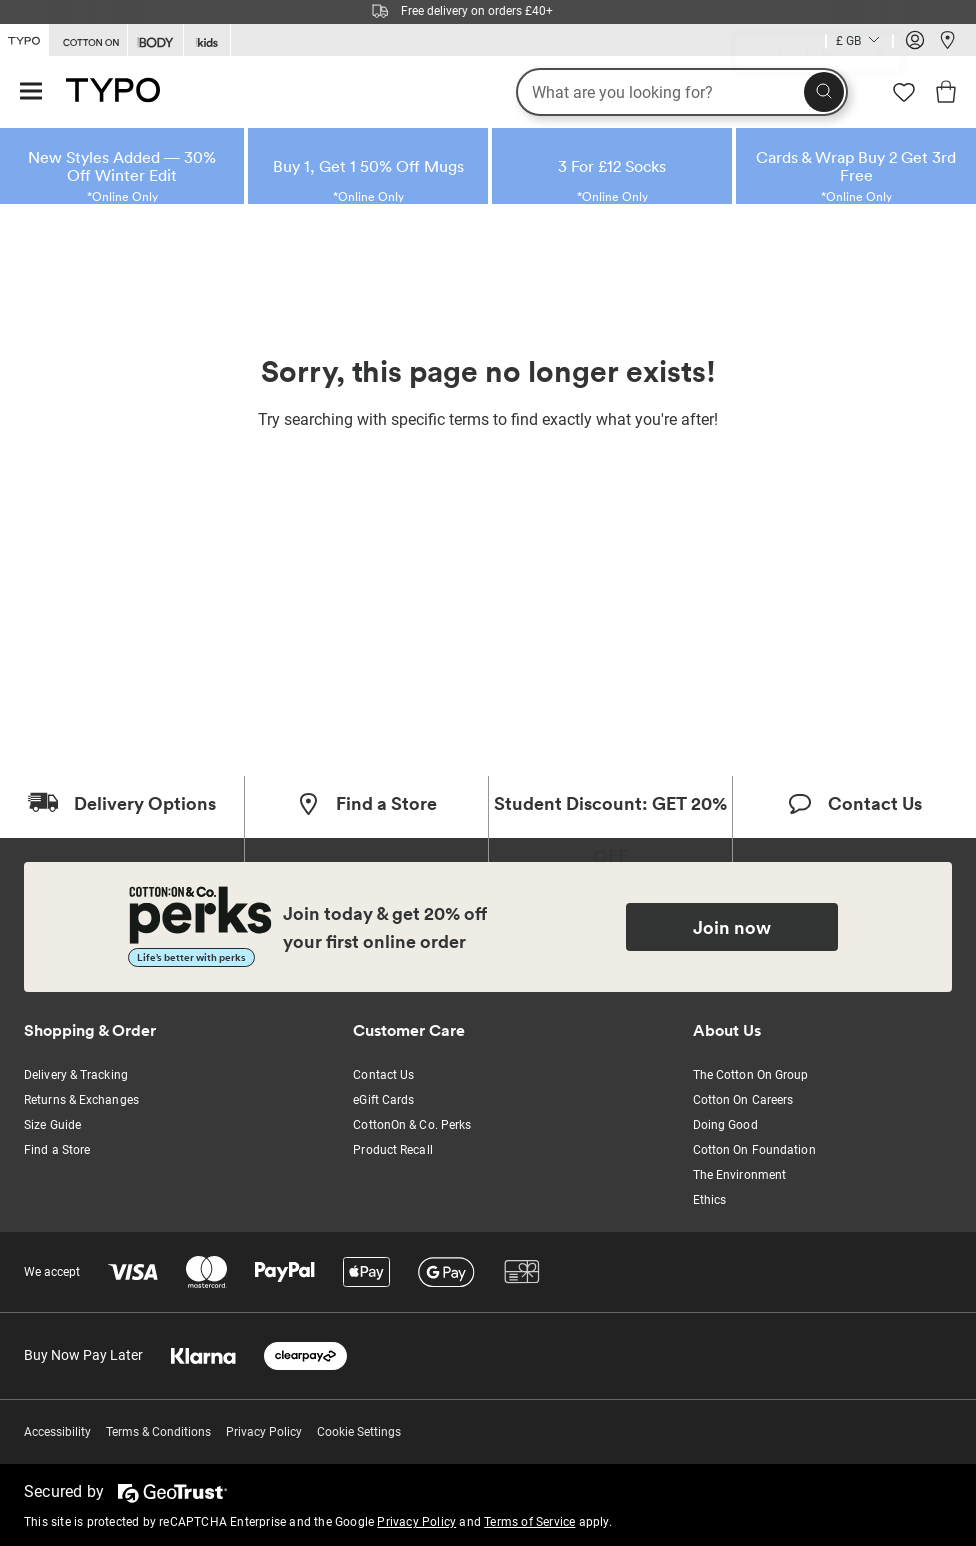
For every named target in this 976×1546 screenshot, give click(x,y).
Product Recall (392, 1150)
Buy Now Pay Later (83, 1355)
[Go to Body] (155, 40)
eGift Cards (383, 1100)
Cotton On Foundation (754, 1150)
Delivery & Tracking (76, 1075)
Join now (732, 927)
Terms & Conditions (158, 1432)
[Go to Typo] (24, 39)
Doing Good (725, 1125)
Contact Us (383, 1075)
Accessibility (57, 1432)
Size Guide (52, 1125)
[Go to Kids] (207, 40)
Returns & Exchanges (81, 1100)
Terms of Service (529, 1522)
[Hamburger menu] (31, 92)
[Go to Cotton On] (88, 40)
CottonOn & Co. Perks (412, 1125)
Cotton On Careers (743, 1100)
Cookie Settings (359, 1432)
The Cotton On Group (751, 1075)
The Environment (740, 1175)
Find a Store (57, 1150)
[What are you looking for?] (682, 92)
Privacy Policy (264, 1432)
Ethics (710, 1200)
